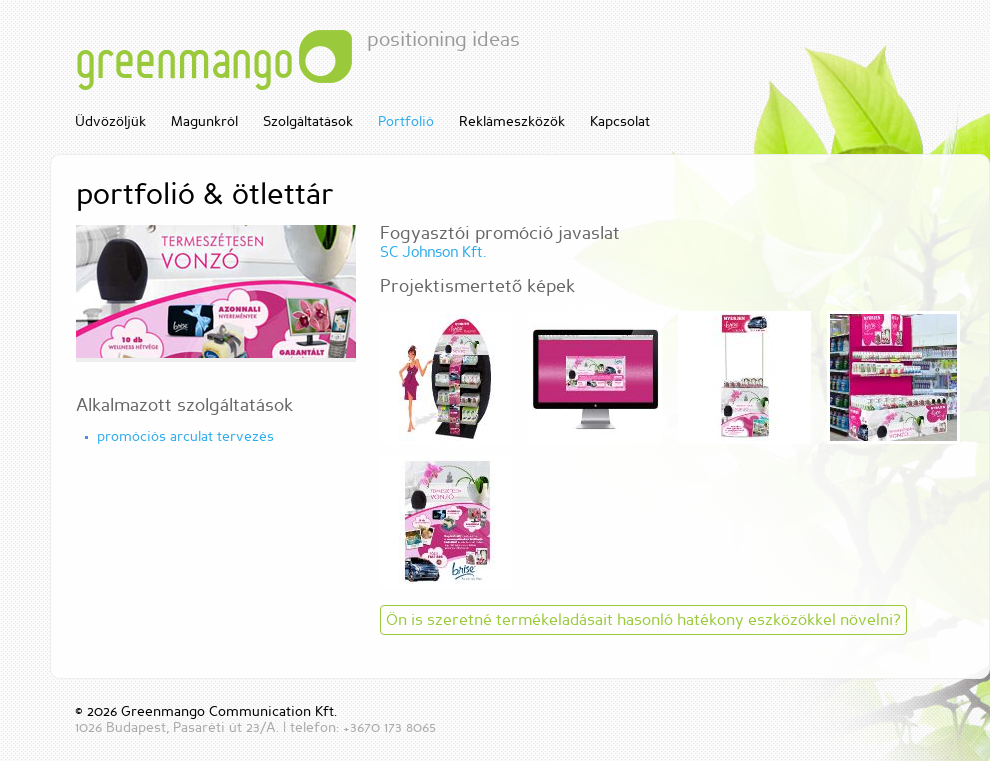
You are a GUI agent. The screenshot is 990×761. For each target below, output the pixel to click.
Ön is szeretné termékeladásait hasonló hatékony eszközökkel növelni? (643, 620)
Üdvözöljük (110, 122)
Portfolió (406, 122)
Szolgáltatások (308, 122)
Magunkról (204, 122)
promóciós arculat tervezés (185, 437)
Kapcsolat (620, 122)
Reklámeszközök (512, 122)
